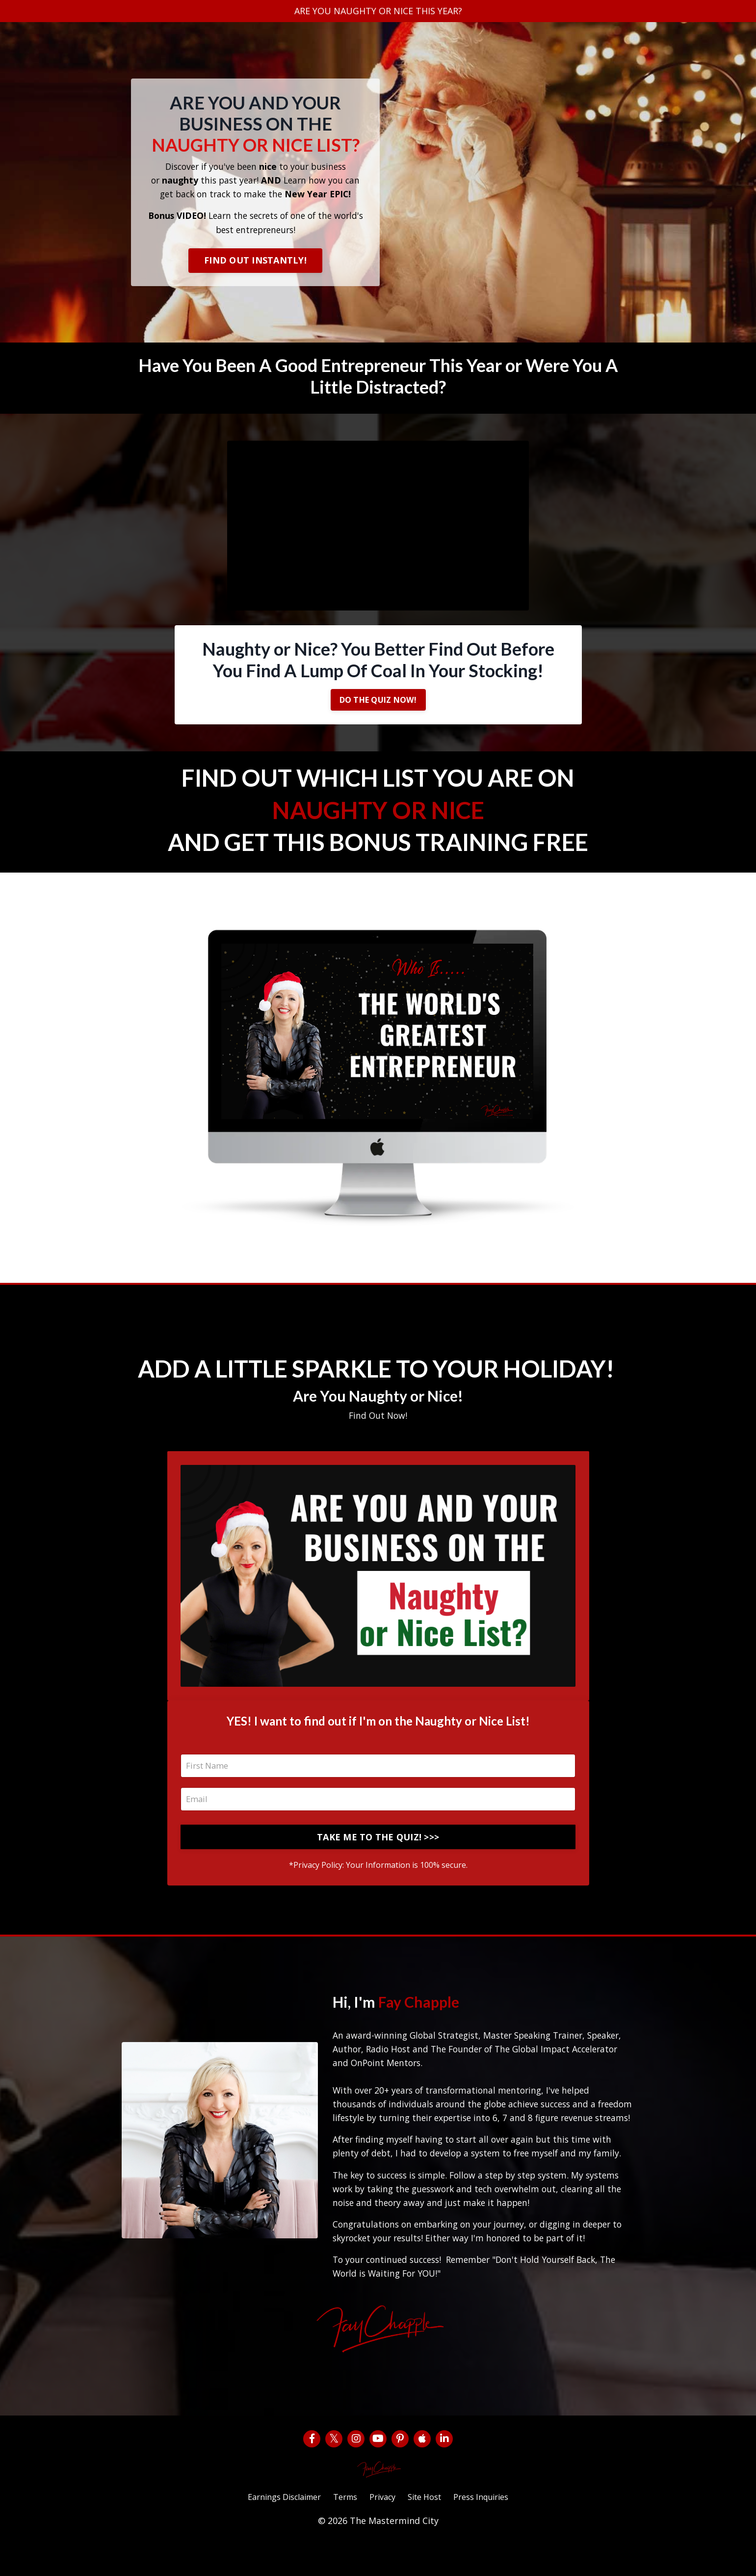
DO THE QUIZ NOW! (378, 704)
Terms (342, 2530)
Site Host (430, 2530)
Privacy (383, 2530)
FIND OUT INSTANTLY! (255, 263)
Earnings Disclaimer (274, 2530)
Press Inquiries (493, 2530)
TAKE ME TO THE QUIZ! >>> (378, 1850)
